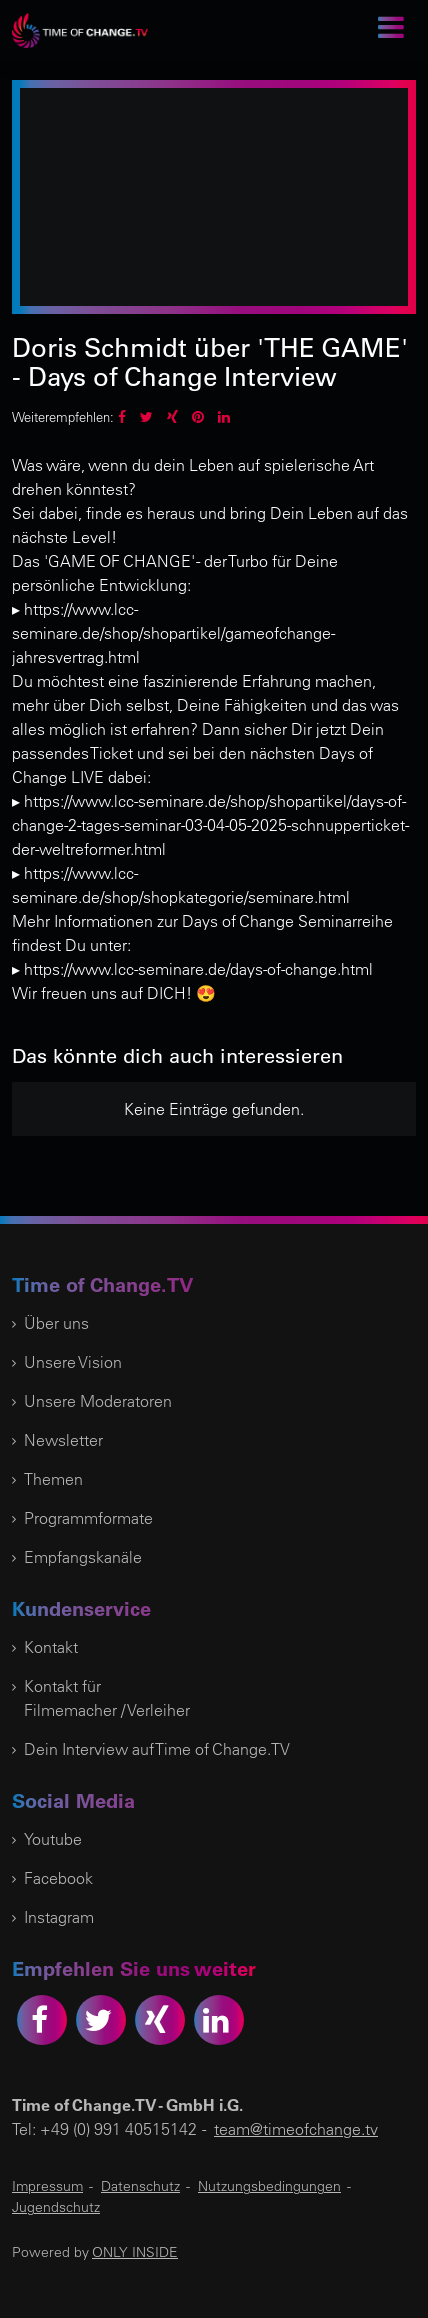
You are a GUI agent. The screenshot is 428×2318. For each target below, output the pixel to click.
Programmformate (88, 1518)
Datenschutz (140, 2186)
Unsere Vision (73, 1362)
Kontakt (51, 1647)
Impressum (47, 2186)
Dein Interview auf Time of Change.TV (157, 1749)
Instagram (59, 1917)
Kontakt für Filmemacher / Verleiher (107, 1698)
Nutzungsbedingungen (269, 2186)
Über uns (56, 1323)
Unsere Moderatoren (98, 1401)
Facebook (58, 1878)
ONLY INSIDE (135, 2252)
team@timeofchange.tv (296, 2129)
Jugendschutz (56, 2207)
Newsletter (63, 1440)
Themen (53, 1479)
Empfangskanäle (83, 1557)
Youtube (53, 1839)
